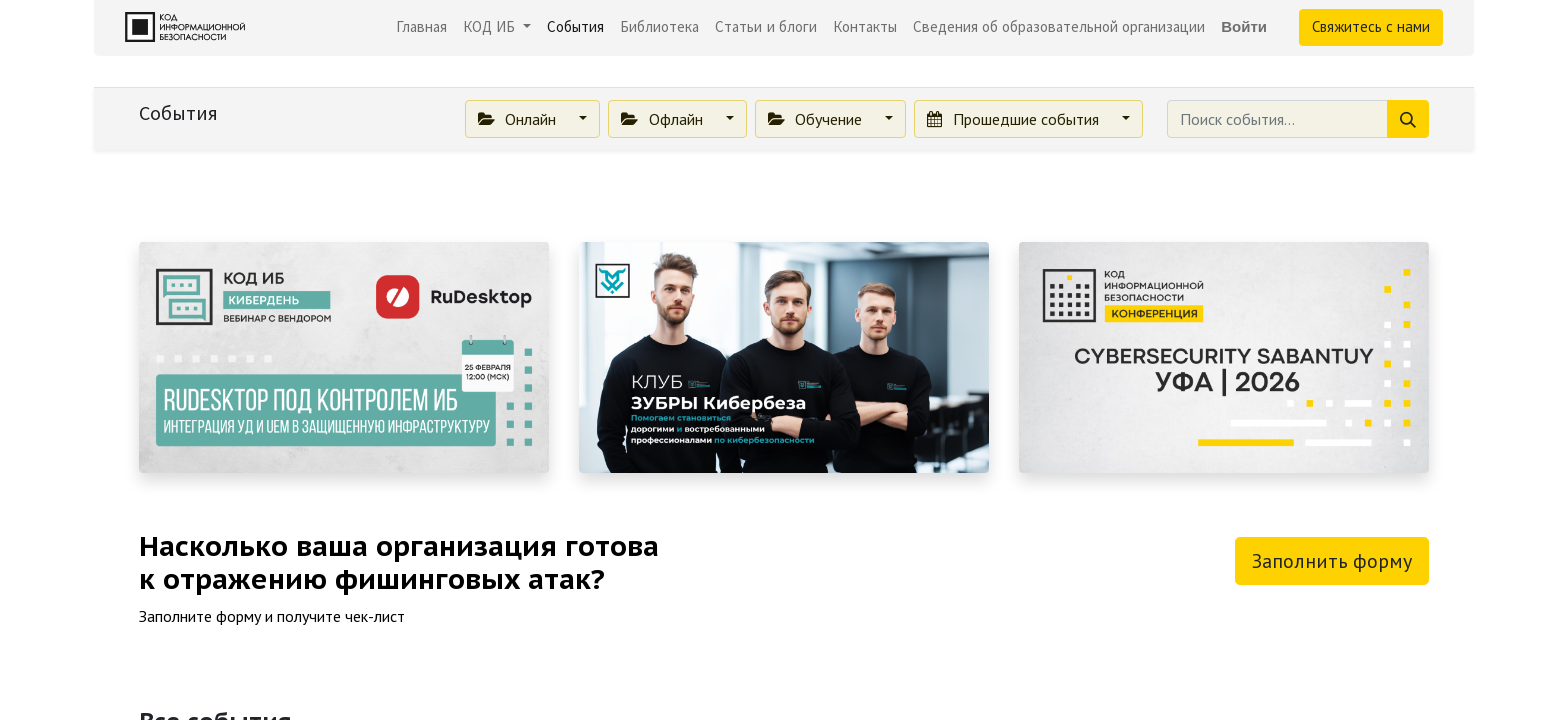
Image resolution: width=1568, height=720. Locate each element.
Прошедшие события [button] (1014, 119)
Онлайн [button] (519, 119)
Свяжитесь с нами (1371, 26)
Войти (1244, 26)
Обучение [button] (817, 119)
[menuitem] (421, 27)
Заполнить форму (1332, 561)
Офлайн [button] (663, 119)
